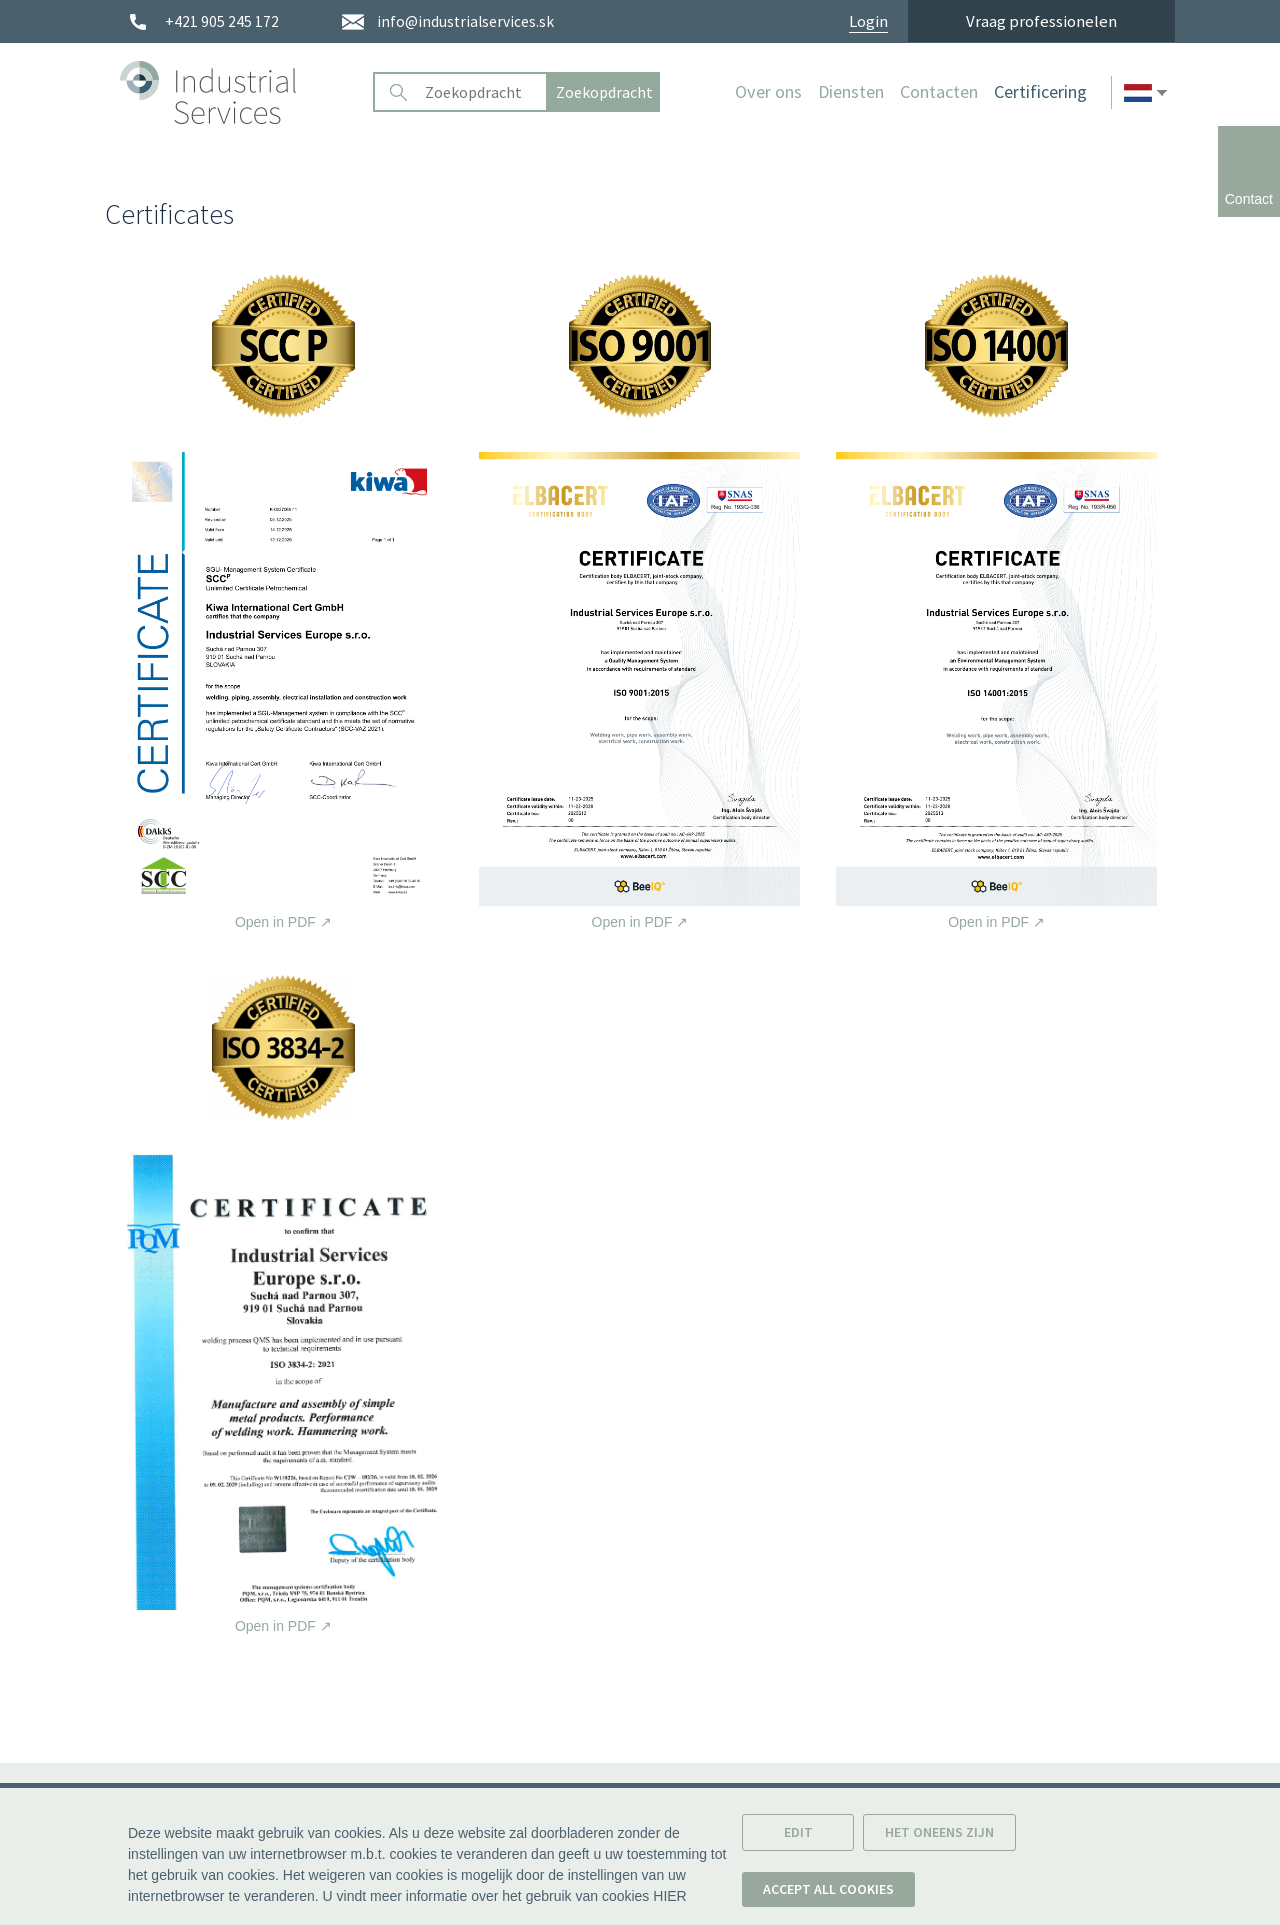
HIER (669, 1896)
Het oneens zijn (939, 1832)
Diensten (851, 91)
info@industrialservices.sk (465, 21)
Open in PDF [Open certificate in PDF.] (283, 691)
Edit (798, 1832)
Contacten (939, 91)
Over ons (768, 91)
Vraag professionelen (1041, 21)
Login (868, 21)
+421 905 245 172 (222, 21)
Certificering (1040, 91)
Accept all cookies (828, 1889)
